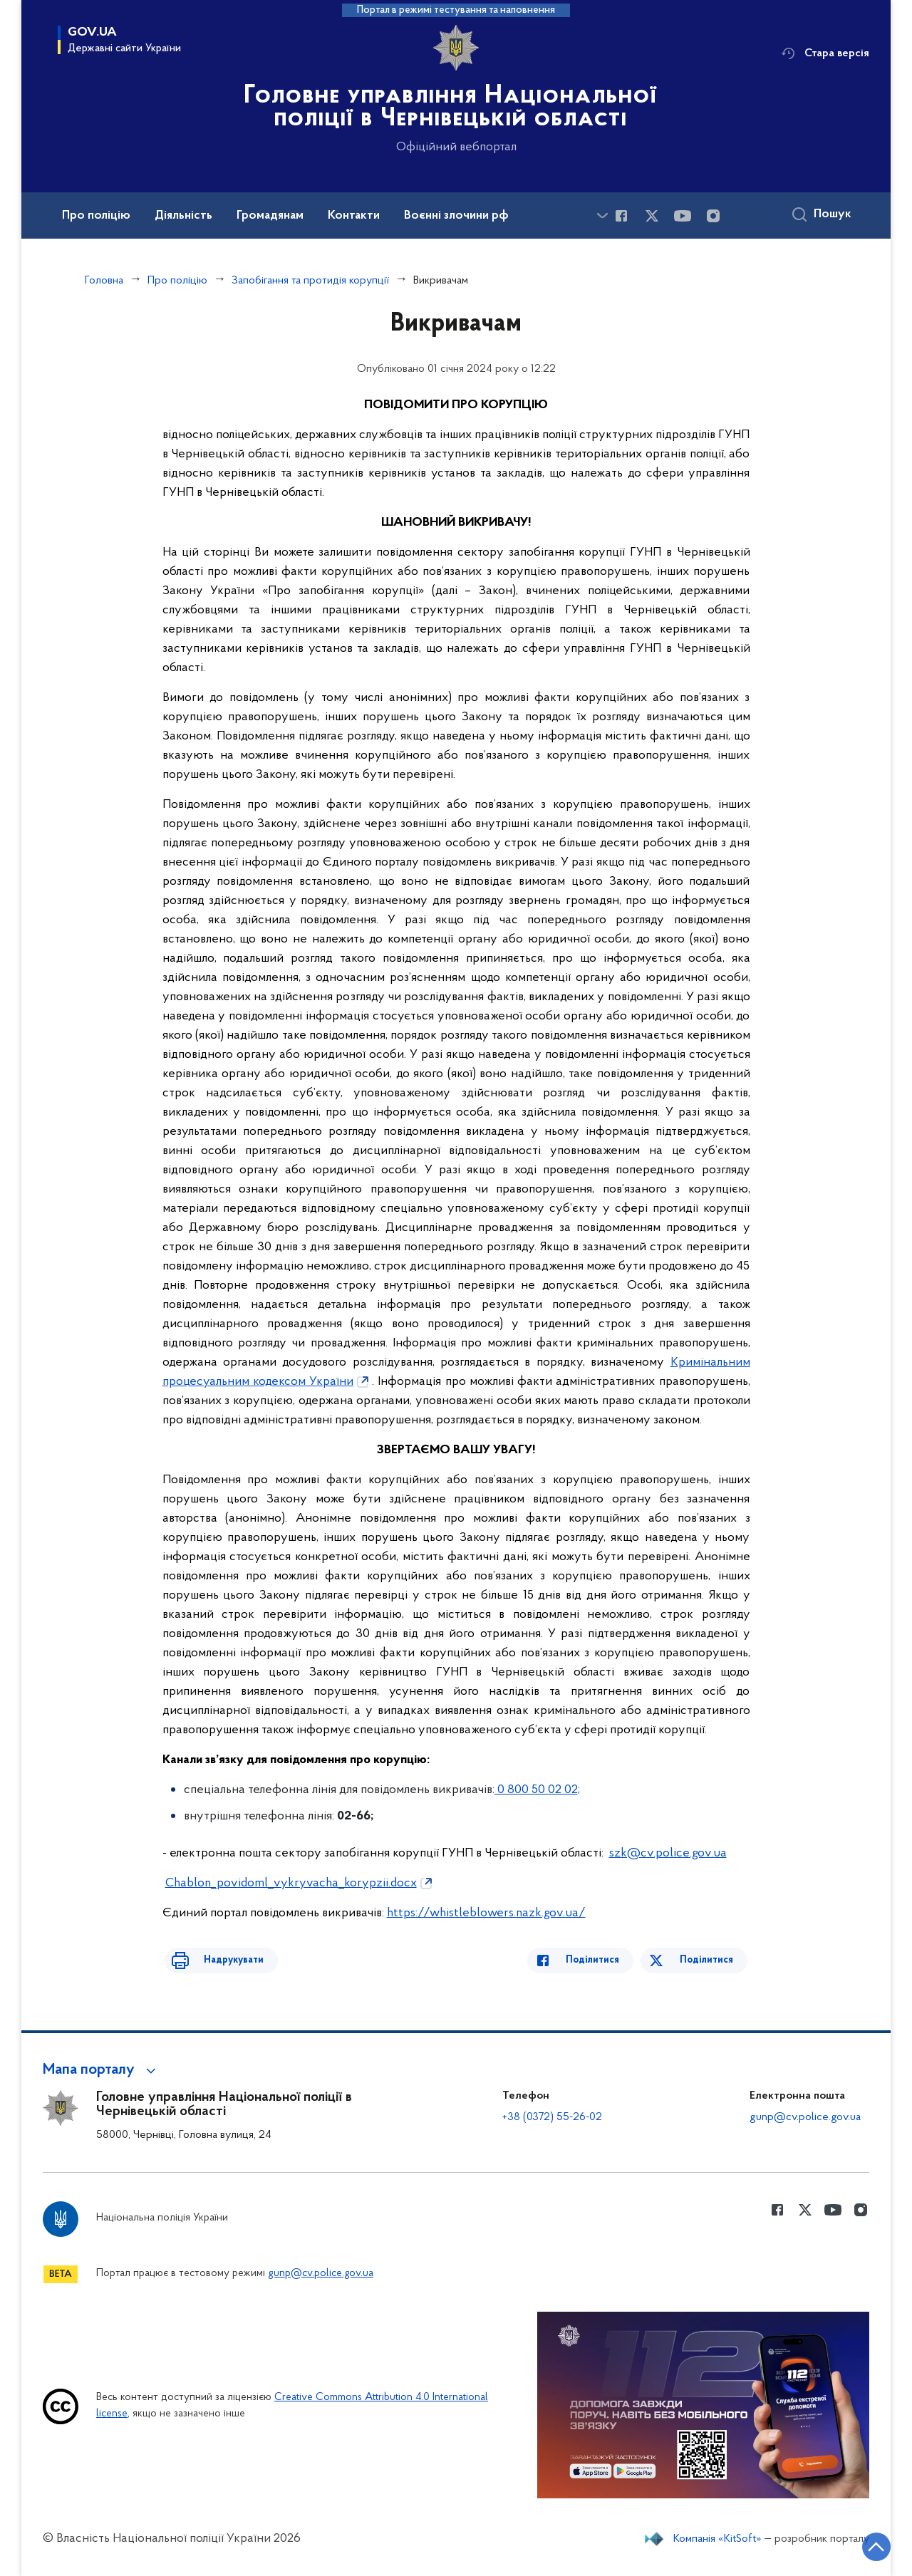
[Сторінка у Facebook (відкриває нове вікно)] (621, 215)
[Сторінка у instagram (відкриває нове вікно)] (713, 215)
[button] (101, 2070)
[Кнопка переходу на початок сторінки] (858, 2544)
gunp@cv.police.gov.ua (805, 2117)
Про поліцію (177, 280)
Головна (104, 280)
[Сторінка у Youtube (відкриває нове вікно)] (682, 215)
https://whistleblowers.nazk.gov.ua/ (486, 1913)
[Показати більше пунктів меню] (602, 215)
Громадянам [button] (270, 215)
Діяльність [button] (183, 215)
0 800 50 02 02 (536, 1790)
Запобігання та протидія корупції (310, 280)
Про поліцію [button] (96, 215)
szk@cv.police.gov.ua (668, 1853)
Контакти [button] (354, 215)
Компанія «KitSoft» (717, 2539)
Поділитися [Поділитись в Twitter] (709, 1960)
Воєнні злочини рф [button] (456, 215)
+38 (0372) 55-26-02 (552, 2117)
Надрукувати (221, 1960)
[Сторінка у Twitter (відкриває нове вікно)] (651, 215)
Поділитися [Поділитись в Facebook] (606, 1960)
